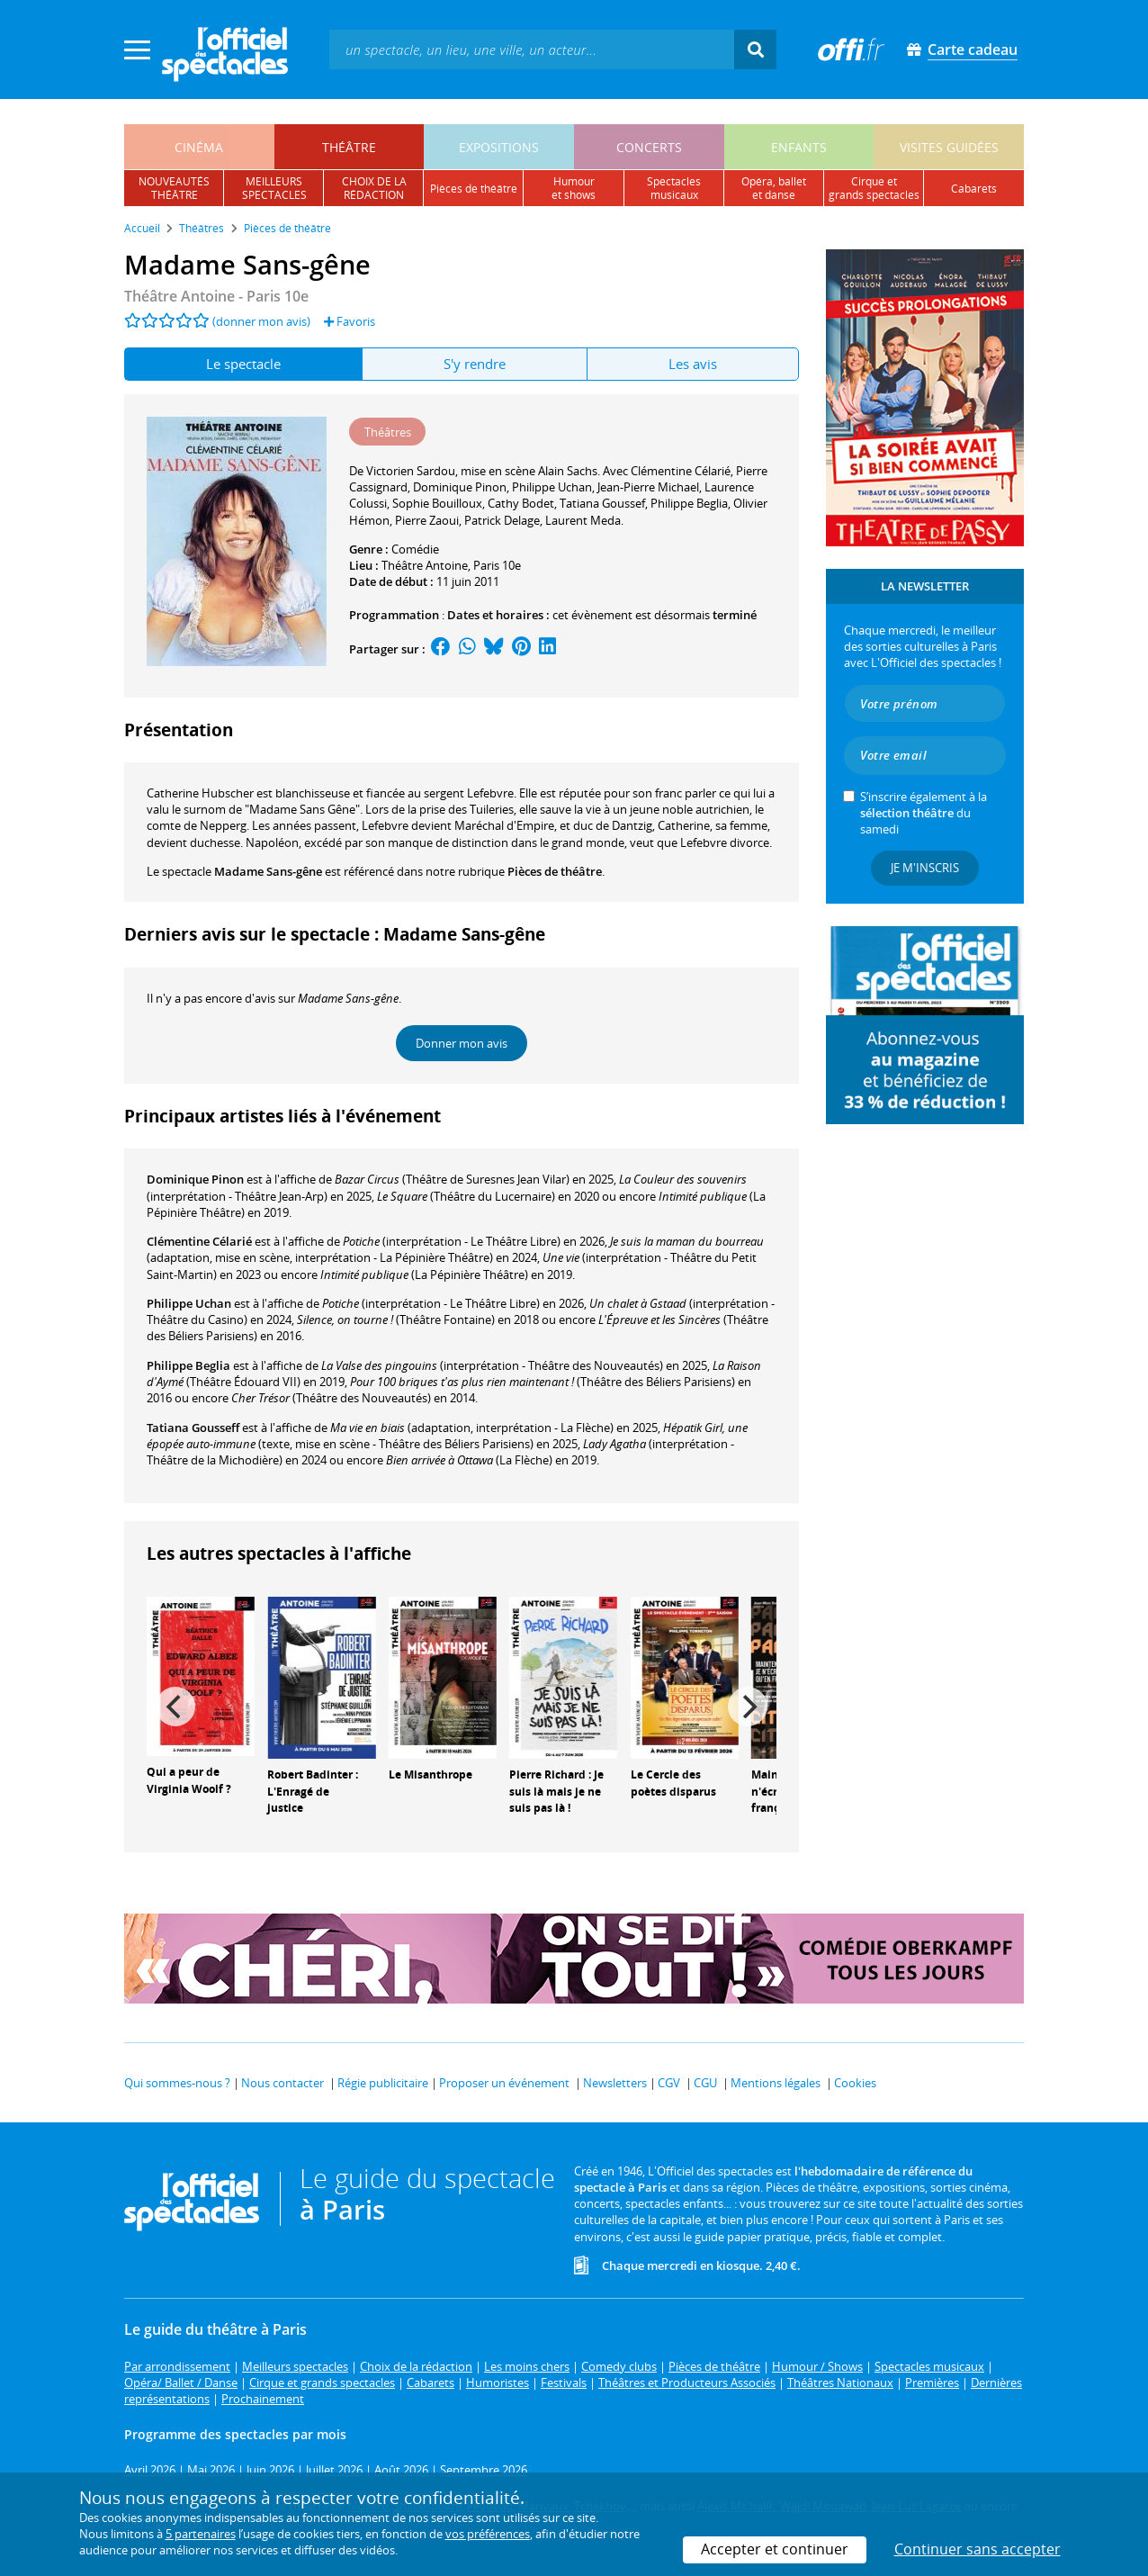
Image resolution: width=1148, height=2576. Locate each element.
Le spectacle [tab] (243, 364)
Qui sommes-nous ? (177, 2083)
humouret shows (574, 188)
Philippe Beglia (188, 1365)
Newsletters (615, 2083)
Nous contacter (282, 2083)
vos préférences (487, 2534)
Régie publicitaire (382, 2083)
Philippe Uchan (189, 1303)
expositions (499, 147)
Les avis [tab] (692, 364)
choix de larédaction (374, 188)
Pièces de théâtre (554, 871)
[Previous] (175, 1706)
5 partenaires (201, 2534)
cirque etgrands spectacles (874, 188)
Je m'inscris (925, 868)
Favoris (349, 321)
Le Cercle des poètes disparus (673, 1783)
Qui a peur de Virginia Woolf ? (189, 1780)
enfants (799, 147)
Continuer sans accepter (977, 2549)
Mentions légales (776, 2083)
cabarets (974, 188)
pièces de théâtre (473, 188)
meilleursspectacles (274, 188)
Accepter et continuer (774, 2549)
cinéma (199, 147)
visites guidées (949, 147)
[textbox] (531, 49)
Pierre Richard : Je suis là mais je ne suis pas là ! (556, 1791)
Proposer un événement (504, 2083)
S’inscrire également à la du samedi (923, 812)
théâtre (349, 147)
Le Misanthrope (430, 1774)
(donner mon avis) (261, 321)
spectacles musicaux (674, 188)
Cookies (855, 2083)
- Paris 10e (216, 296)
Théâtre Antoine (424, 565)
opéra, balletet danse (773, 188)
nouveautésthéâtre (174, 188)
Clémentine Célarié (199, 1241)
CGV (669, 2083)
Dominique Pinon (195, 1179)
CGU (705, 2083)
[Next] (747, 1706)
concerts (649, 147)
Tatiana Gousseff (193, 1427)
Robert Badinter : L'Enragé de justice (312, 1791)
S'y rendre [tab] (475, 364)
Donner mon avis (461, 1043)
